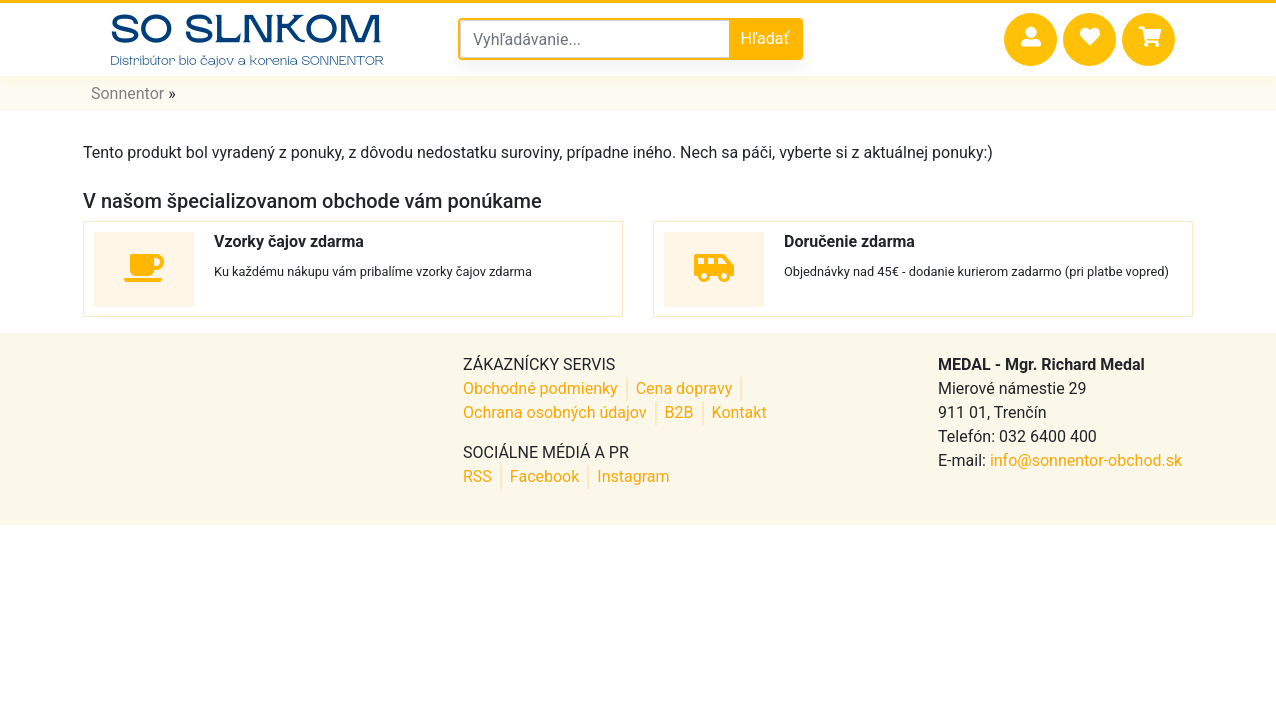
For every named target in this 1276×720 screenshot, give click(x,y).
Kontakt (739, 412)
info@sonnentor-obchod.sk (1086, 460)
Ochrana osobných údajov (555, 412)
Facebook (544, 476)
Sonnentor (127, 93)
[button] (1030, 39)
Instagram (633, 476)
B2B (679, 412)
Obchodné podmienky (540, 388)
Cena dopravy (684, 388)
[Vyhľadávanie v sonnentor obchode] (595, 39)
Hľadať (765, 38)
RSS (477, 476)
